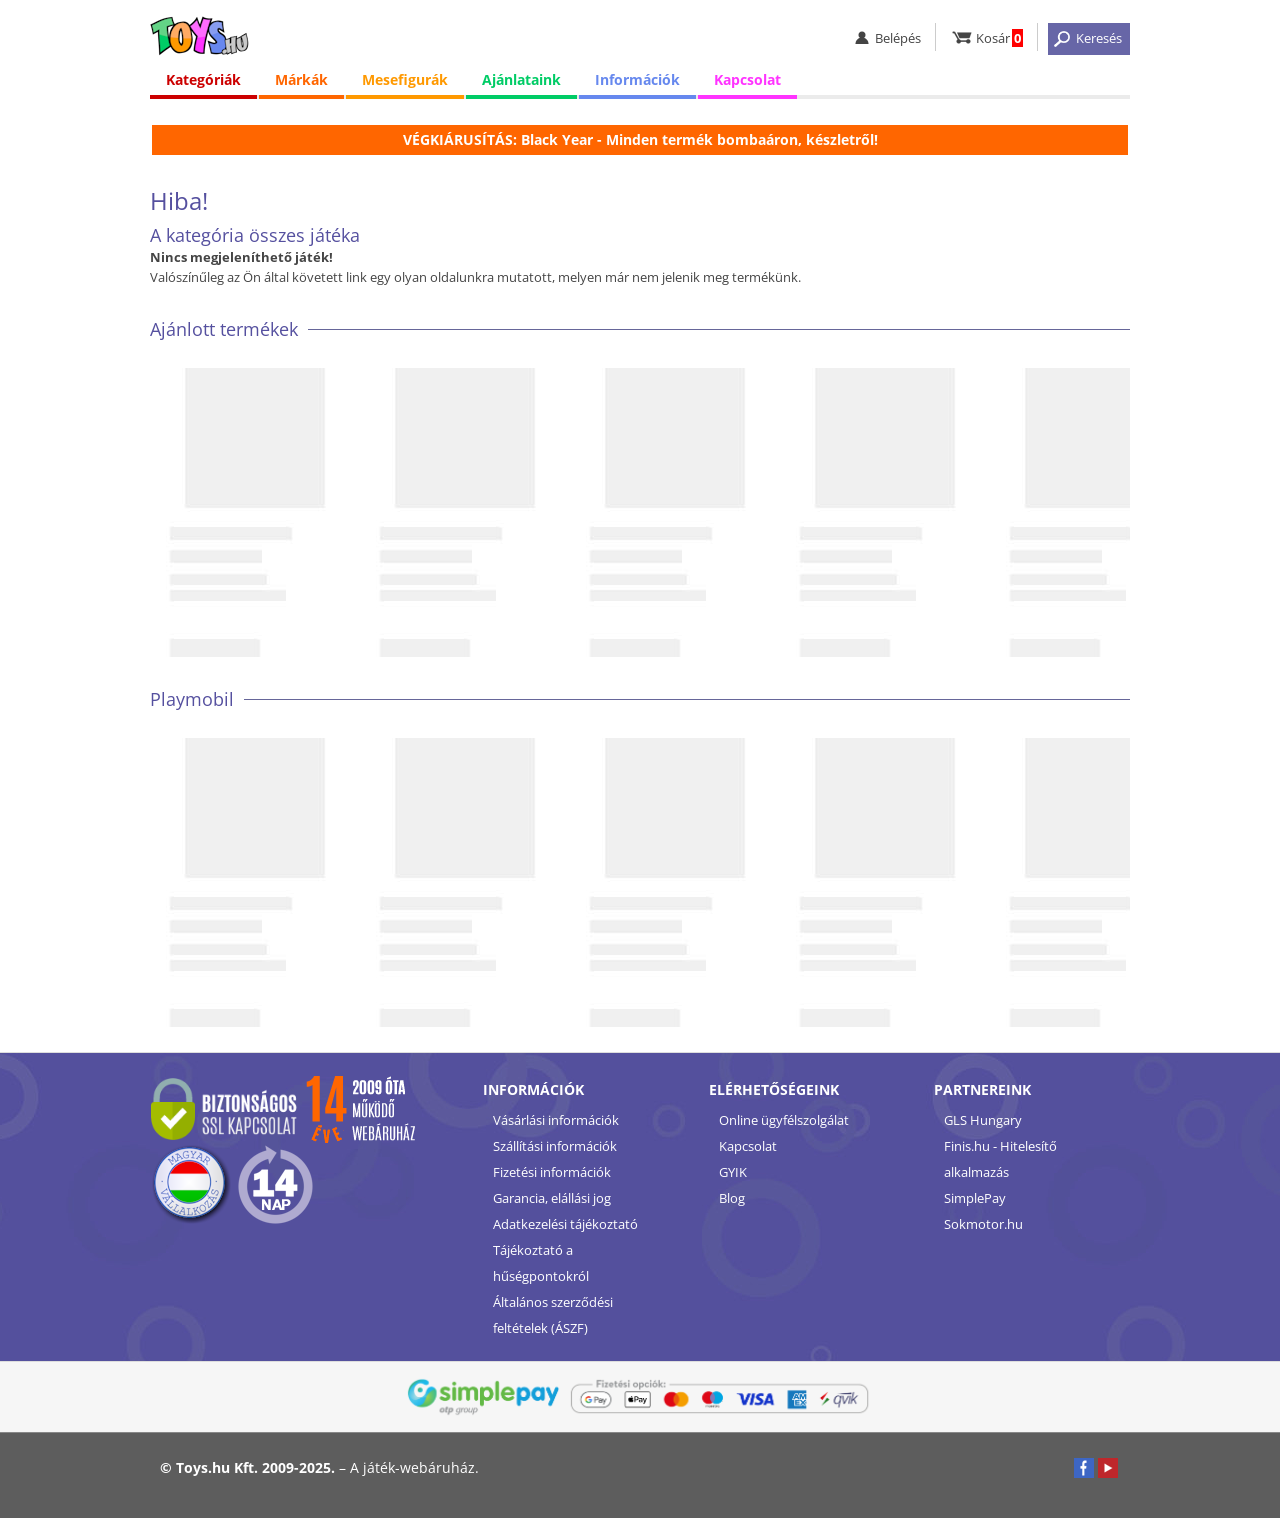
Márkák (301, 79)
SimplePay (975, 1198)
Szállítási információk (555, 1146)
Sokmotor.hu (983, 1224)
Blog (732, 1198)
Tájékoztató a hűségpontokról (541, 1263)
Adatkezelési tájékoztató (565, 1224)
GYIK (733, 1172)
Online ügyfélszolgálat (784, 1120)
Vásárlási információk (556, 1120)
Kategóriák (203, 79)
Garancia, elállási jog (552, 1198)
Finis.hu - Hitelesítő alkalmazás (1000, 1159)
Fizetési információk (552, 1172)
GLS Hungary (983, 1120)
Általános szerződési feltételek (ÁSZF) (553, 1315)
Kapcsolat (747, 79)
